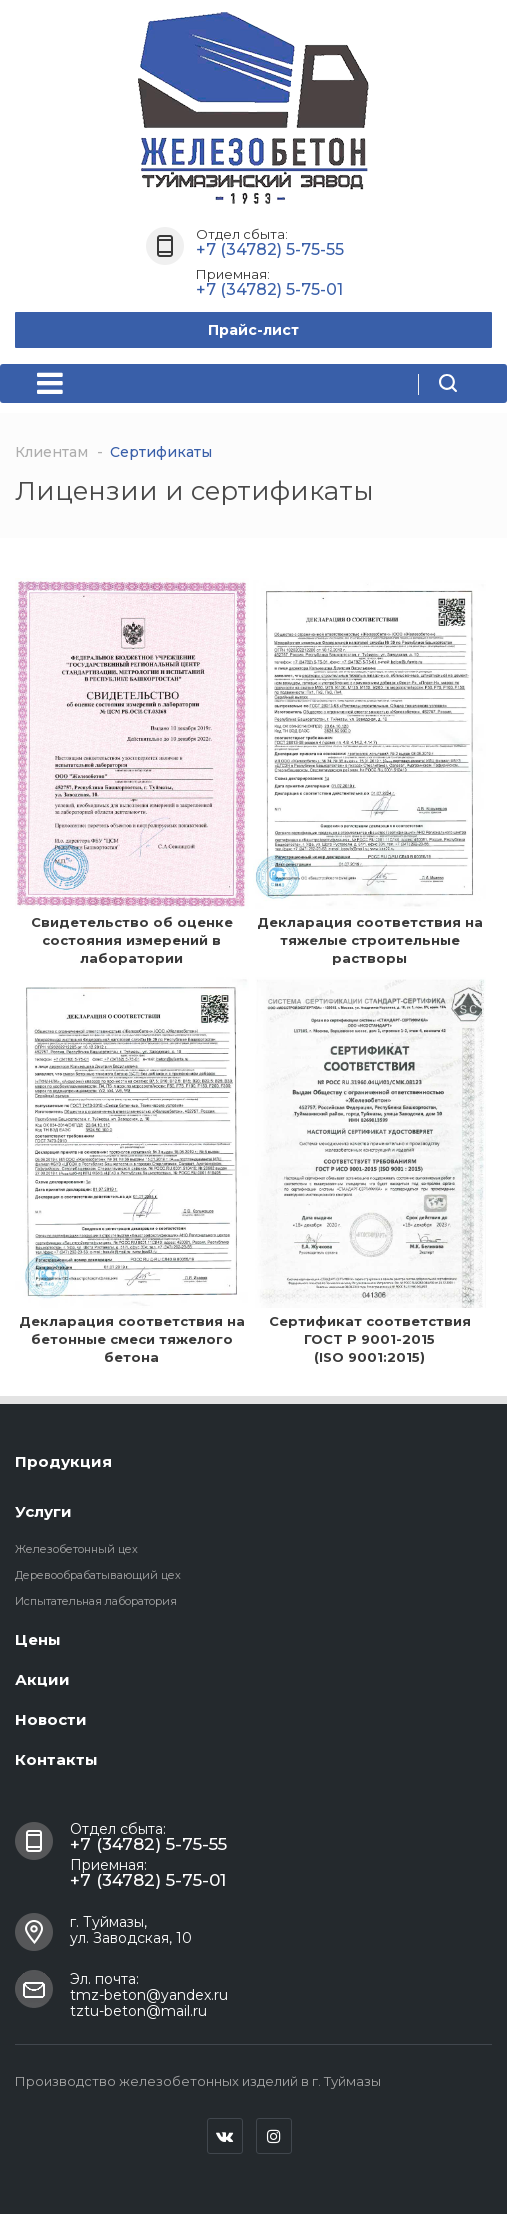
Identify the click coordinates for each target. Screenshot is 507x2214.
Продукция (63, 1461)
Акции (42, 1679)
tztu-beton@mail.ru (138, 2011)
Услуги (43, 1511)
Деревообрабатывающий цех (98, 1575)
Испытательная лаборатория (96, 1601)
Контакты (56, 1759)
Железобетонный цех (76, 1549)
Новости (51, 1719)
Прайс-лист (253, 330)
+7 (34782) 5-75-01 (269, 289)
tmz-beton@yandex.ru (149, 1995)
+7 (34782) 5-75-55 (270, 249)
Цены (38, 1639)
